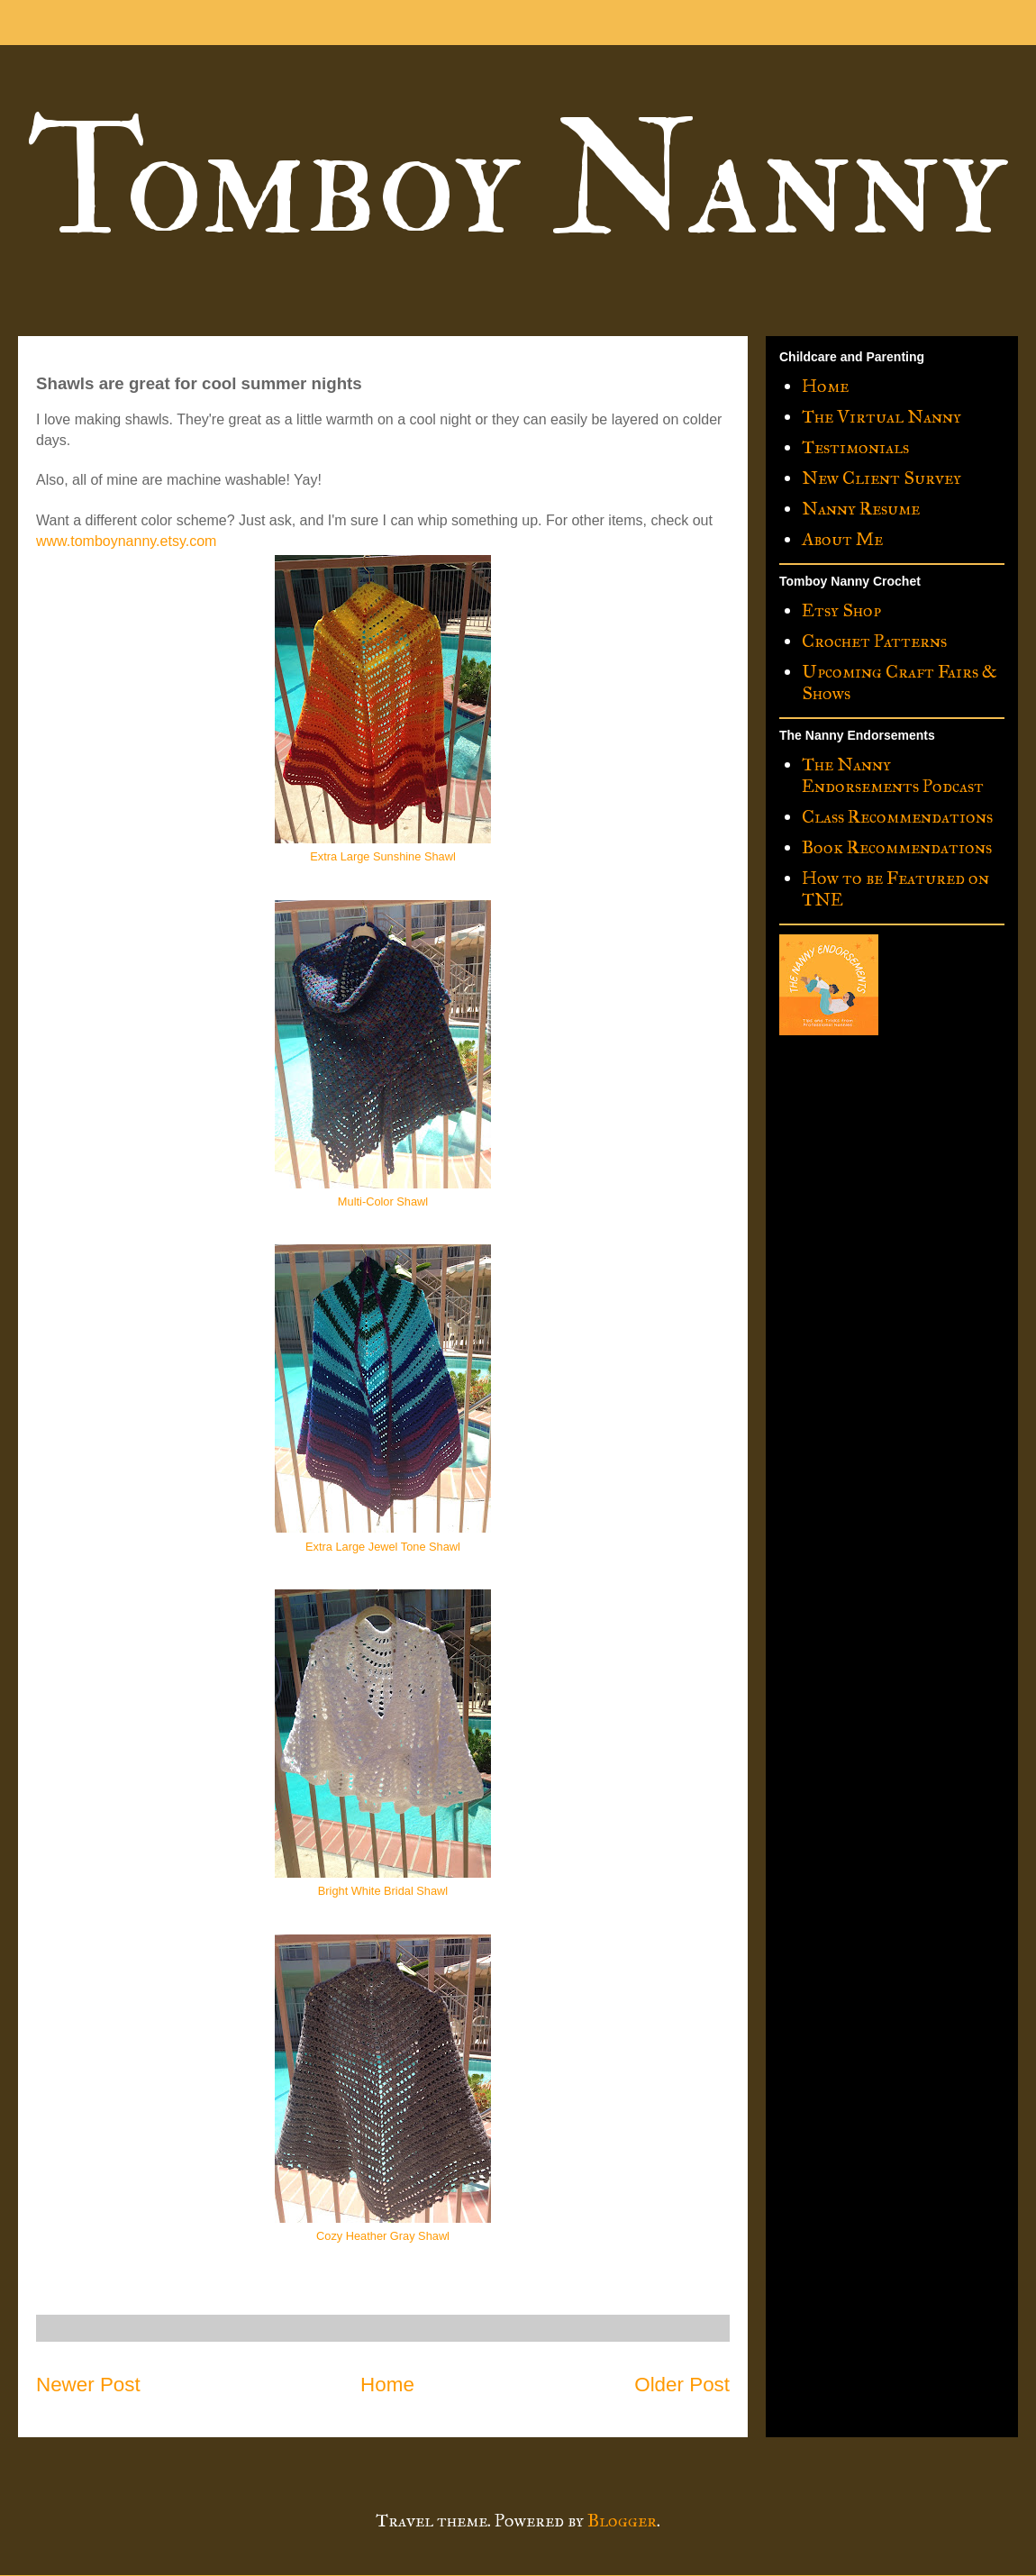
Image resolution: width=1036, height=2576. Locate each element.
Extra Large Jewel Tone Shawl (382, 1546)
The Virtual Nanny (881, 416)
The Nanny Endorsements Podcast (893, 774)
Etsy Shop (841, 610)
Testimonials (855, 447)
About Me (842, 539)
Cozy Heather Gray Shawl (383, 2236)
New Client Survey (881, 477)
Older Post (682, 2384)
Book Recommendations (897, 847)
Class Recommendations (897, 816)
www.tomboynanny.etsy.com (126, 541)
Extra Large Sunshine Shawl (382, 856)
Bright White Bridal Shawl (383, 1891)
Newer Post (88, 2384)
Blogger (622, 2520)
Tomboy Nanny (516, 182)
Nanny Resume (861, 508)
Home (387, 2384)
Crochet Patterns (874, 640)
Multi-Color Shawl (383, 1201)
